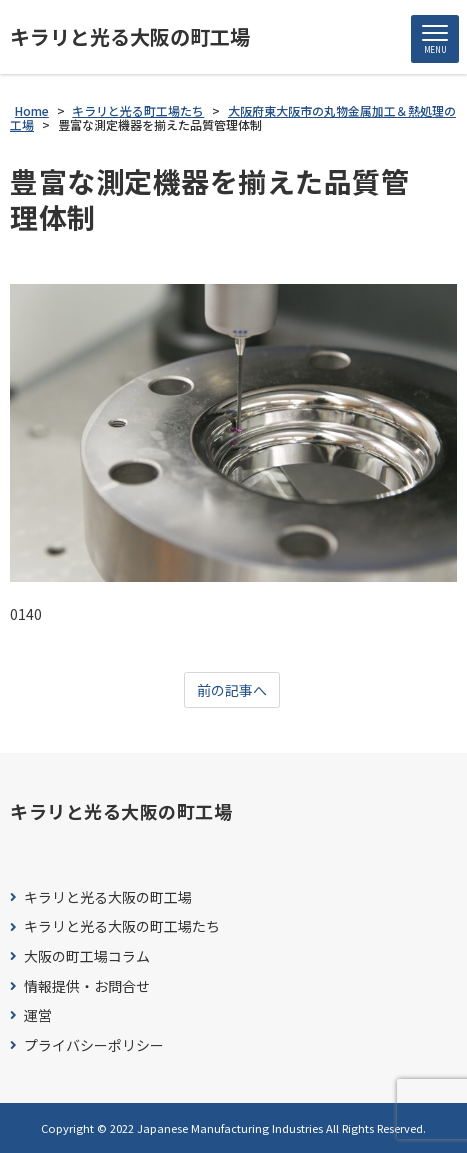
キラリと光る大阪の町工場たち (122, 926)
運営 (38, 1015)
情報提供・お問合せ (87, 986)
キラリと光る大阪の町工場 (130, 37)
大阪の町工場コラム (87, 956)
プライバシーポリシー (94, 1045)
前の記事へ (232, 690)
